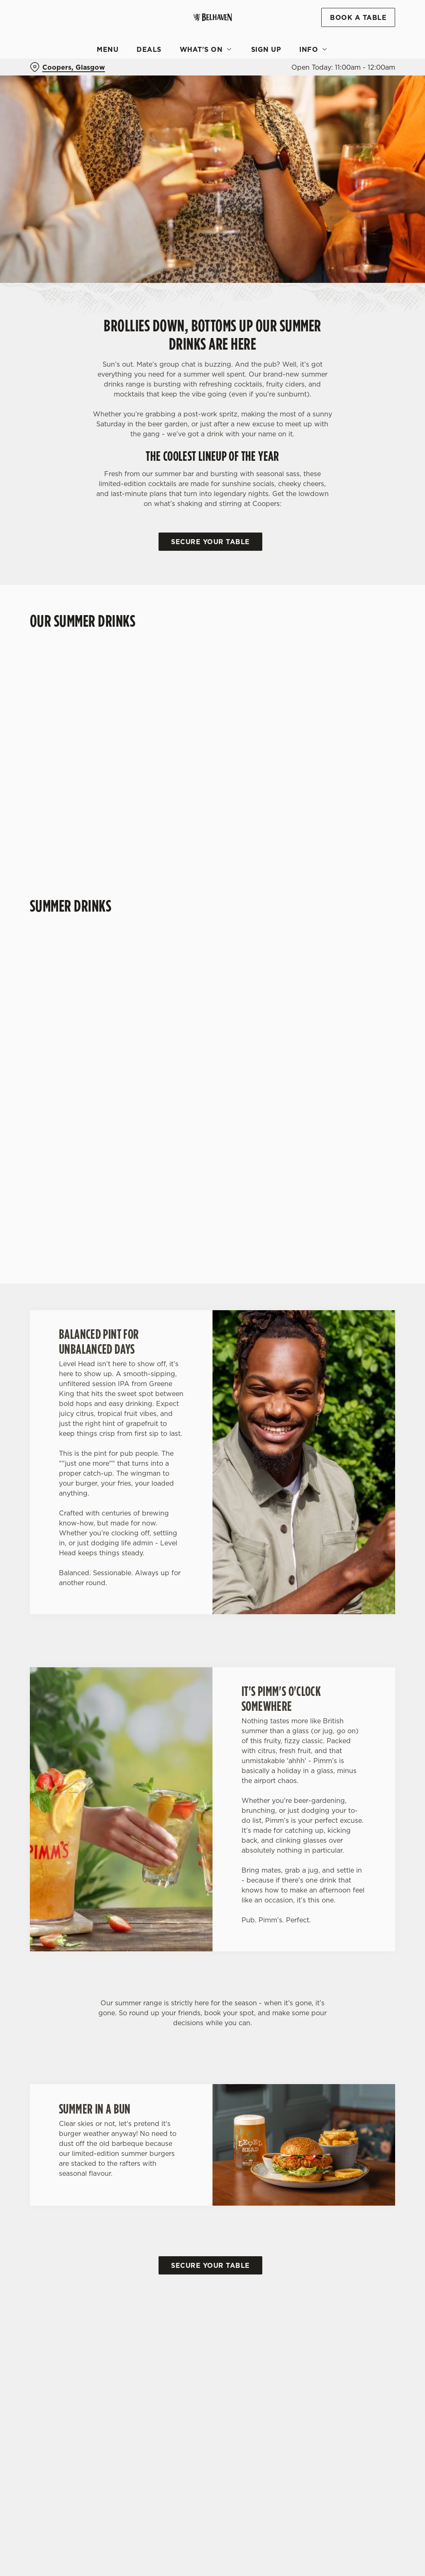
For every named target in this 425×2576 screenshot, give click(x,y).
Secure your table (210, 541)
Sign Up (266, 49)
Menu (107, 49)
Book (358, 17)
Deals (149, 49)
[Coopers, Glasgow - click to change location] (67, 67)
